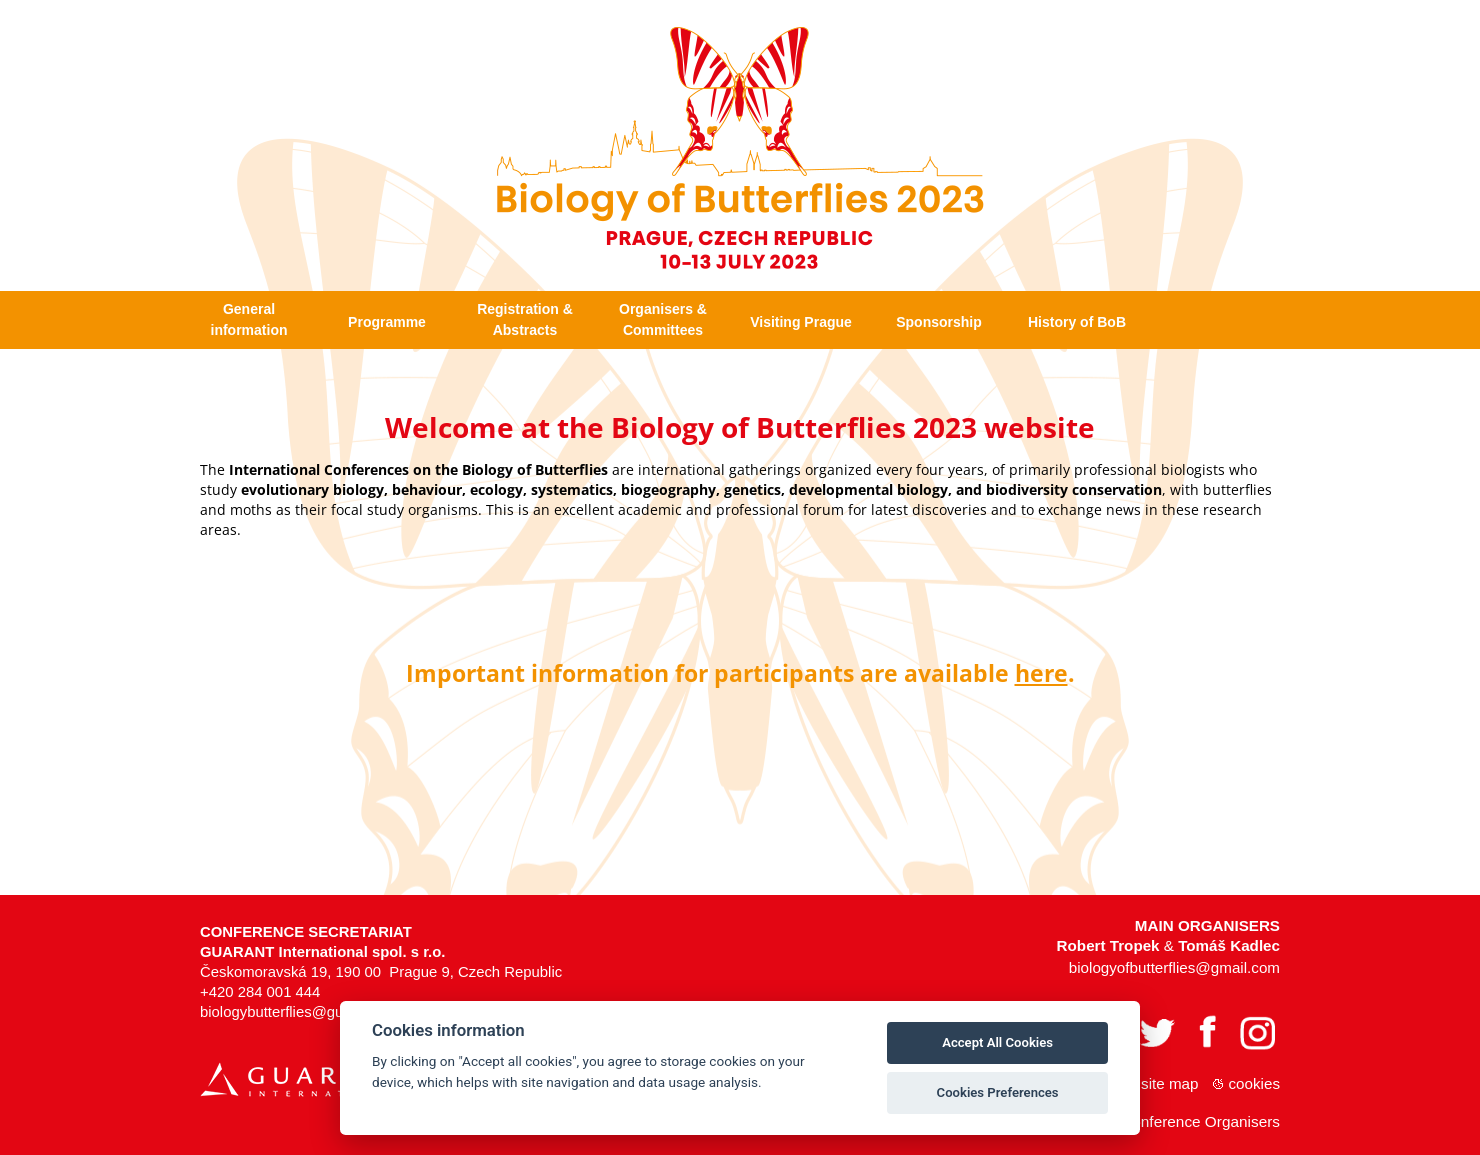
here (1041, 670)
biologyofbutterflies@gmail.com (1174, 965)
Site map (1169, 1081)
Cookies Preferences (998, 1092)
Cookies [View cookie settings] (1255, 1081)
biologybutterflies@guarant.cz (298, 1010)
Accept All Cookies (997, 1042)
